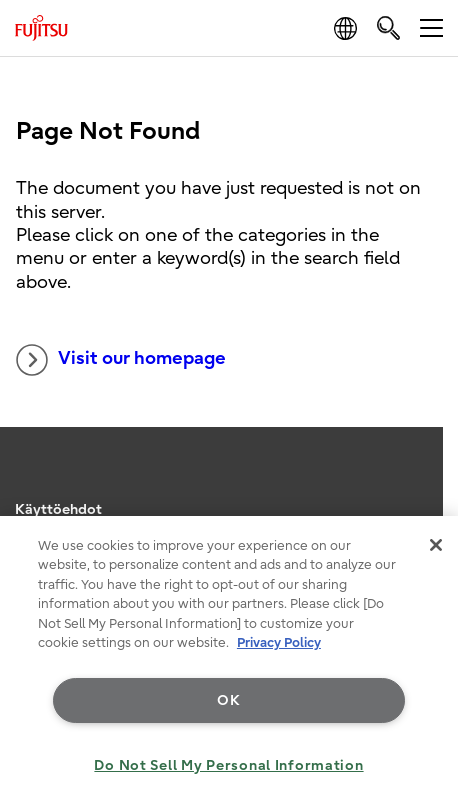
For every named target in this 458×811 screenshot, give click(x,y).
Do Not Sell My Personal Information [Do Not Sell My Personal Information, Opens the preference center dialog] (228, 765)
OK (228, 700)
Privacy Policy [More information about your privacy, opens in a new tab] (279, 642)
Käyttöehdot (58, 509)
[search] (388, 27)
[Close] (436, 545)
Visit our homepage (121, 360)
